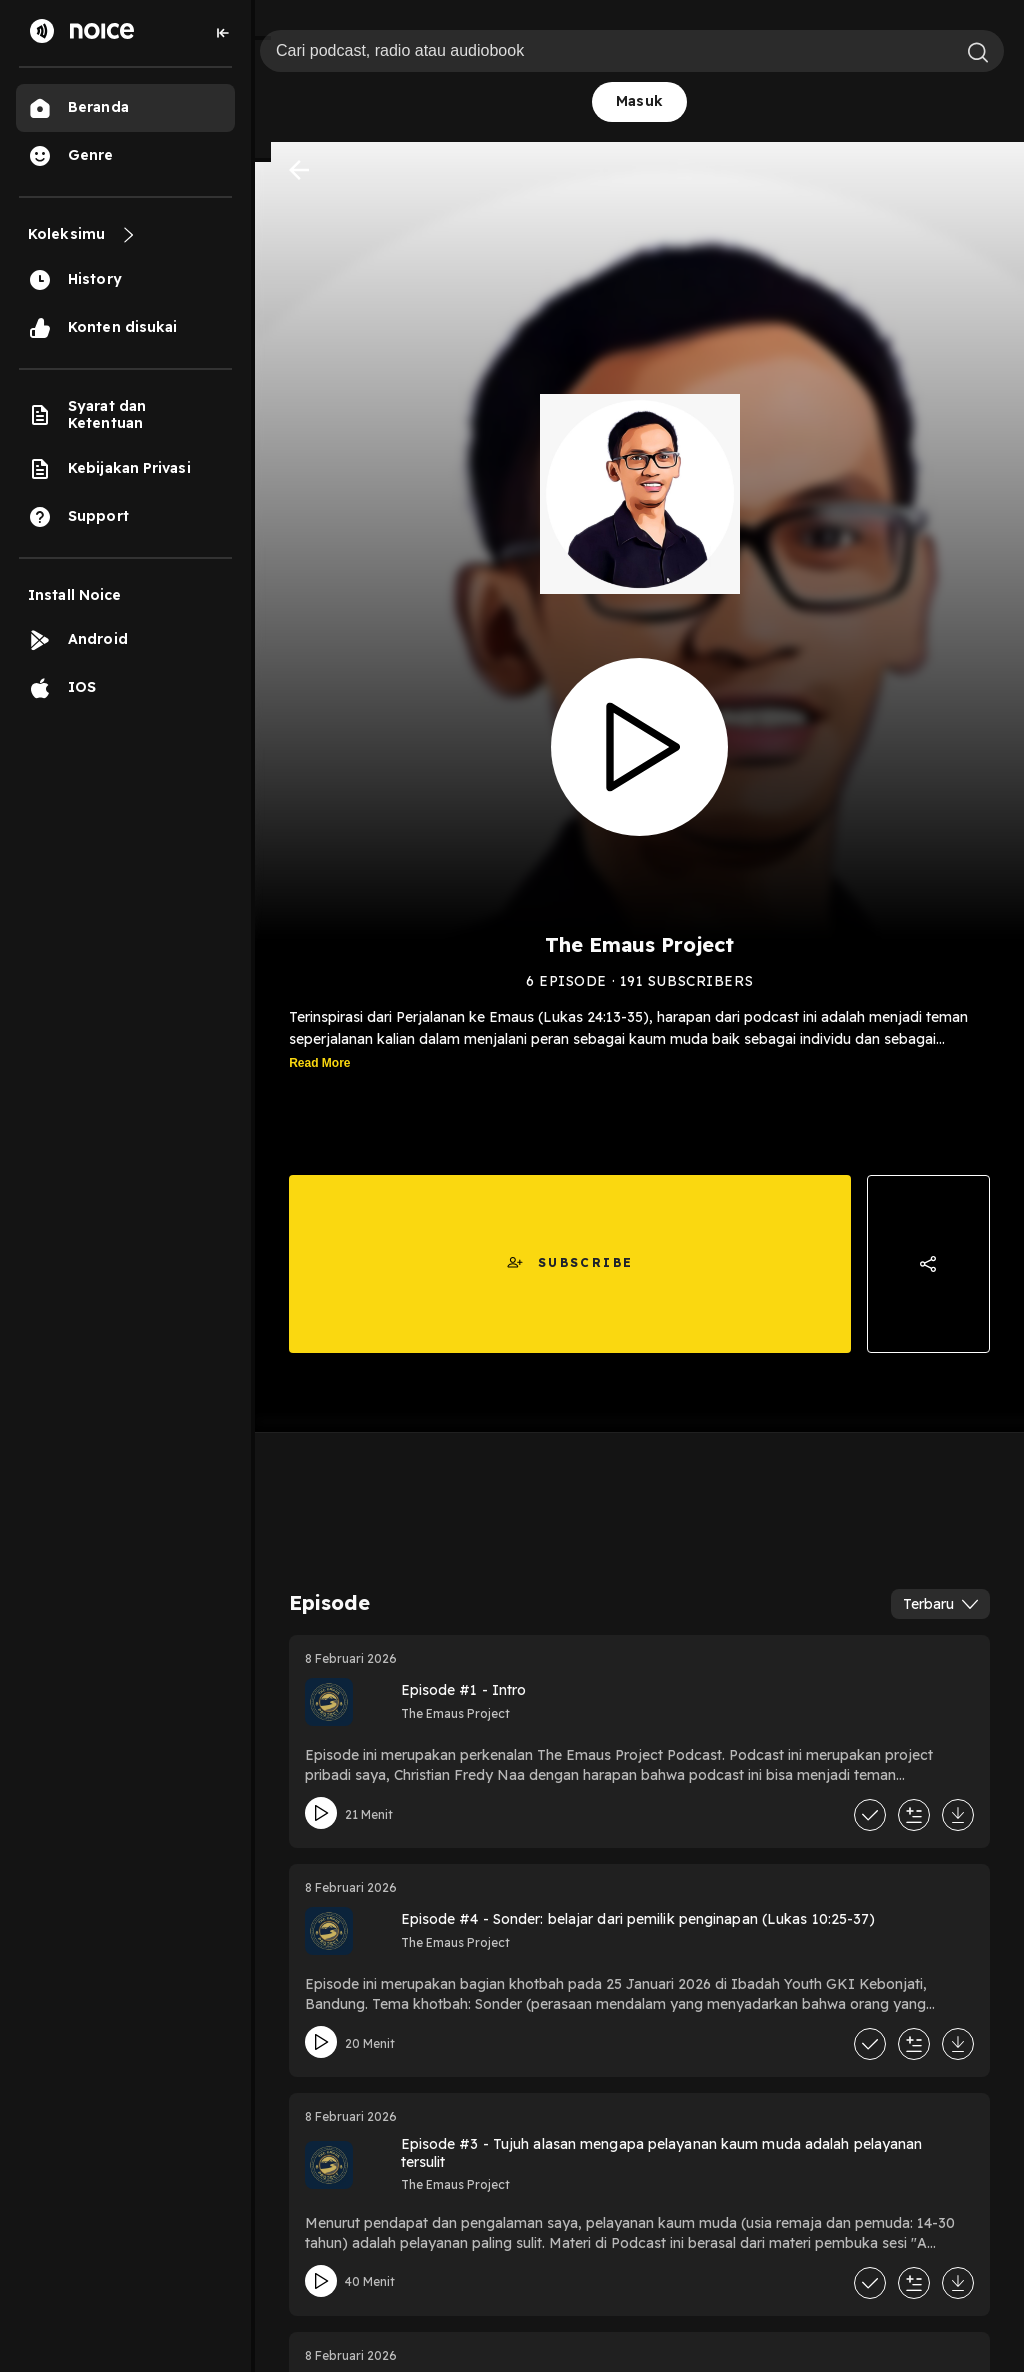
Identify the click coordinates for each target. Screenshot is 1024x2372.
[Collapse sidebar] (223, 33)
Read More (319, 1063)
